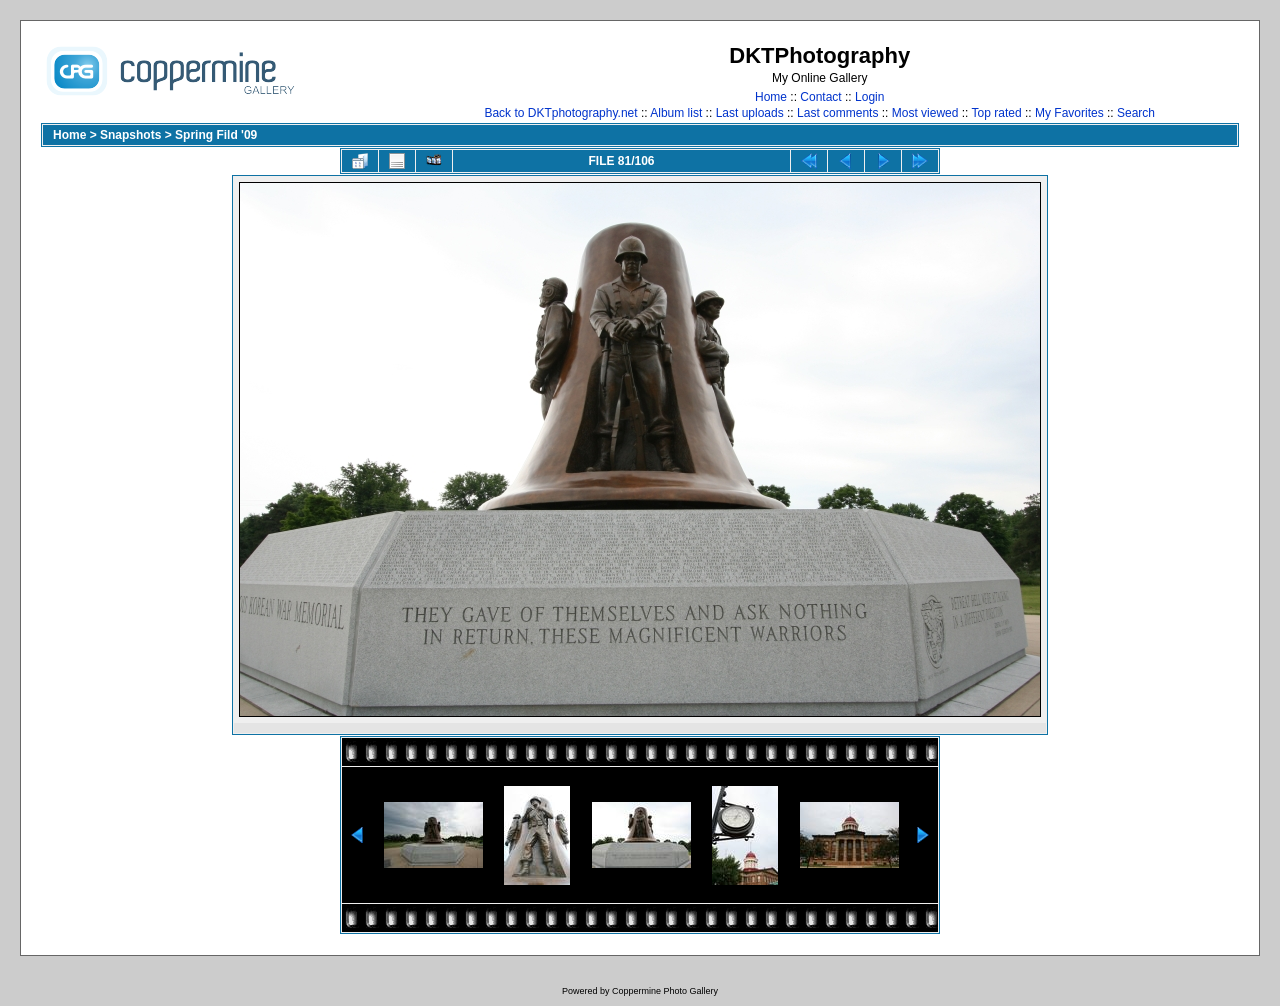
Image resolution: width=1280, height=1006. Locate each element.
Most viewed (925, 113)
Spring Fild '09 (216, 135)
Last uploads (750, 113)
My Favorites (1069, 113)
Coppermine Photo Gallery (665, 991)
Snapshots (130, 135)
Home (771, 97)
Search (1136, 113)
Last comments (837, 113)
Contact (820, 97)
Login (869, 97)
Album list (676, 113)
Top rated (997, 113)
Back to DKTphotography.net (560, 113)
